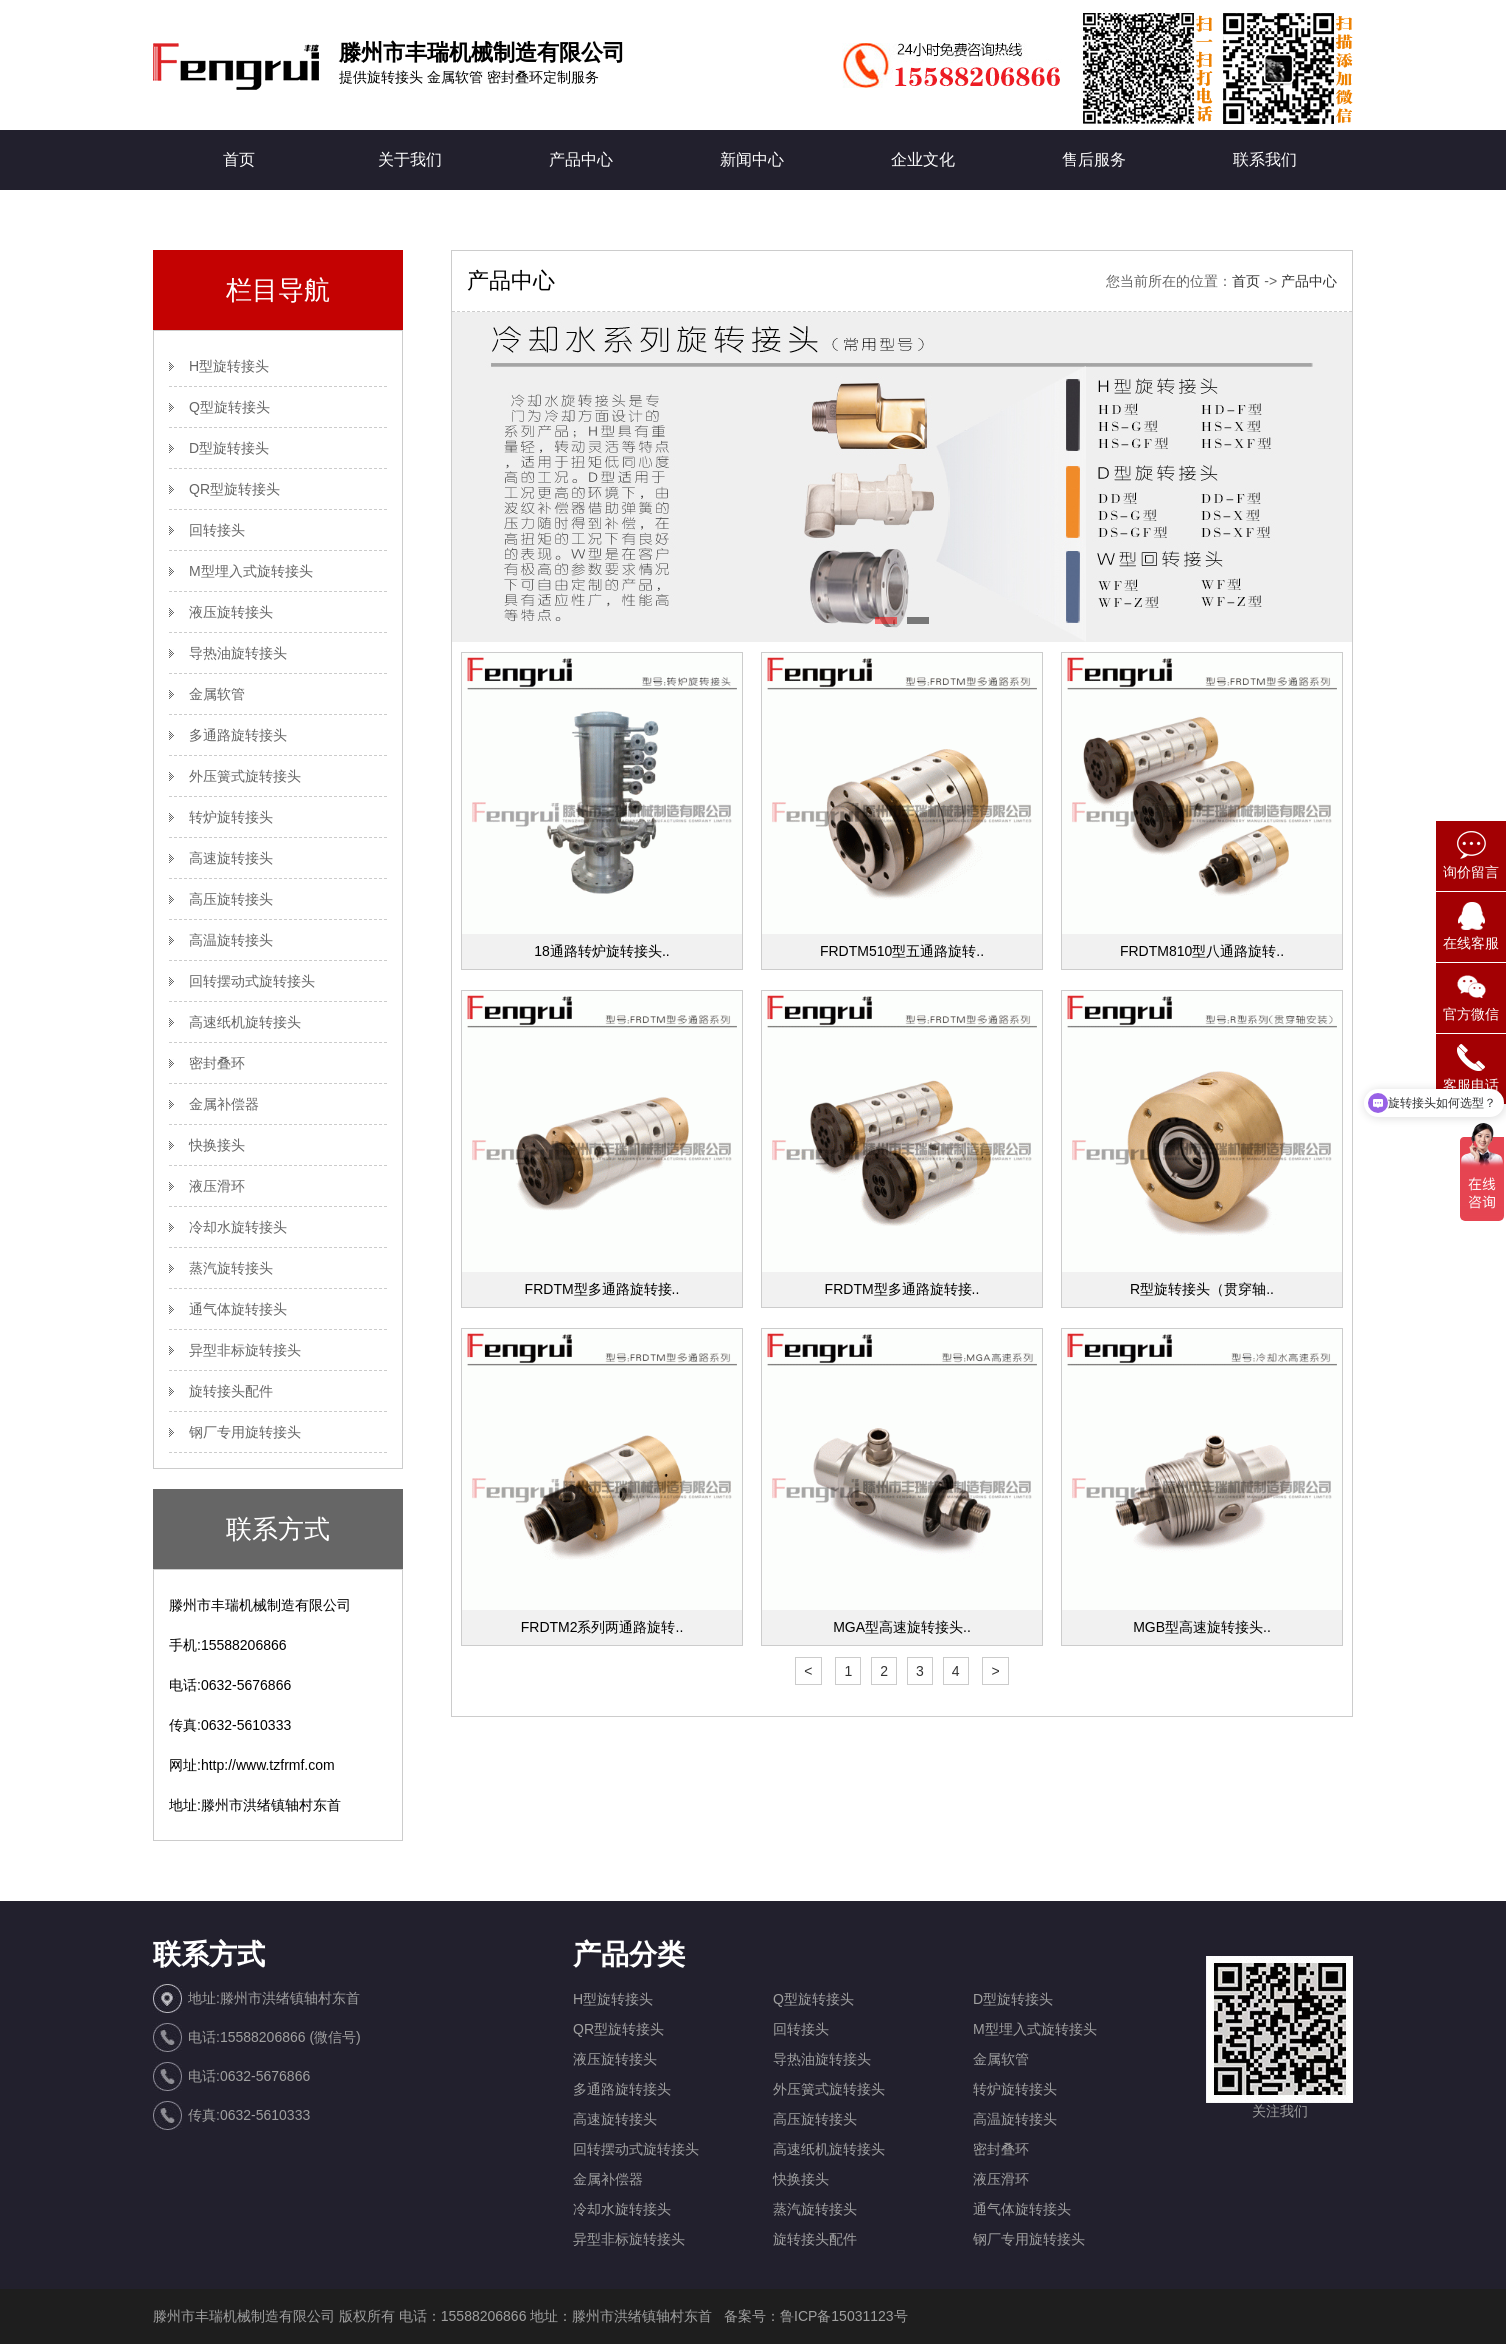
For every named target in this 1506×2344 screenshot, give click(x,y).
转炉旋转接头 (231, 817)
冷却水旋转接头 (238, 1227)
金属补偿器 (224, 1104)
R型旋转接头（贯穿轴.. (1202, 1289)
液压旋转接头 (231, 612)
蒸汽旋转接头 (231, 1268)
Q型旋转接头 (229, 407)
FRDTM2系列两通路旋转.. (602, 1627)
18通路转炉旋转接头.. (601, 951)
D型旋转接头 (229, 448)
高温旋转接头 (231, 940)
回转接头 (217, 530)
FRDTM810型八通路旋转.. (1202, 951)
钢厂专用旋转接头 (245, 1432)
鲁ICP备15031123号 (844, 2316)
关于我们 (410, 159)
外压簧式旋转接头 (245, 776)
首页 (239, 159)
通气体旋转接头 (238, 1309)
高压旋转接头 (231, 899)
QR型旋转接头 (234, 489)
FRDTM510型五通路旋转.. (902, 951)
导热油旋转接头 (238, 653)
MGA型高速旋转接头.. (902, 1627)
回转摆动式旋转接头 (252, 981)
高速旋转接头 (231, 858)
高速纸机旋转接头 (245, 1022)
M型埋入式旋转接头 (251, 571)
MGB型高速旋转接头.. (1202, 1627)
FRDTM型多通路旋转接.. (602, 1289)
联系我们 (1265, 159)
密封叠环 (217, 1063)
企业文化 (923, 159)
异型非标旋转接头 (245, 1350)
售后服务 (1094, 159)
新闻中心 (752, 159)
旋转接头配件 (231, 1391)
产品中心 (581, 159)
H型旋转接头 (229, 366)
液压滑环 (217, 1186)
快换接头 (217, 1145)
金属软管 (217, 694)
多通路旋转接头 (238, 735)
